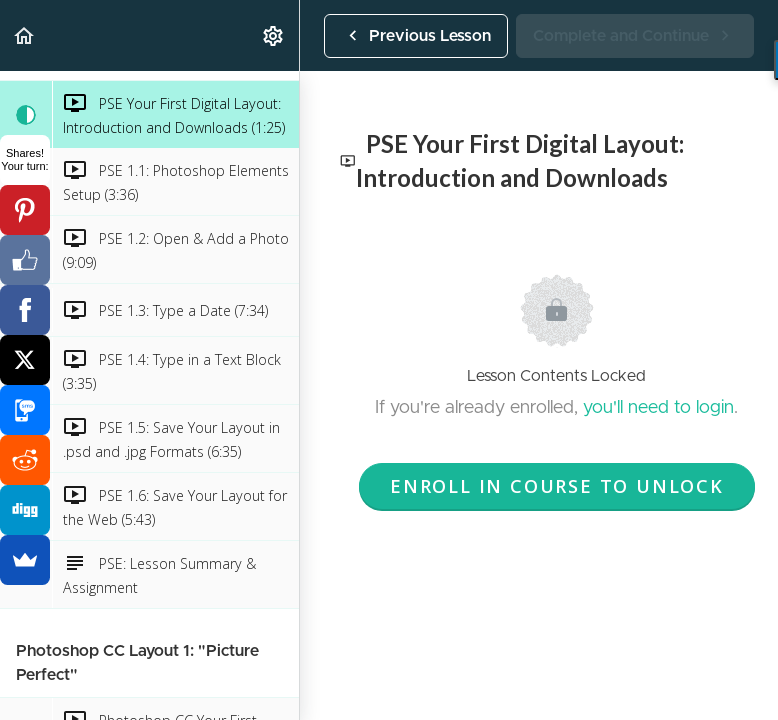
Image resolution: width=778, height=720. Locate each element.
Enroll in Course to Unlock (557, 486)
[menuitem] (274, 35)
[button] (25, 35)
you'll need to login (658, 408)
